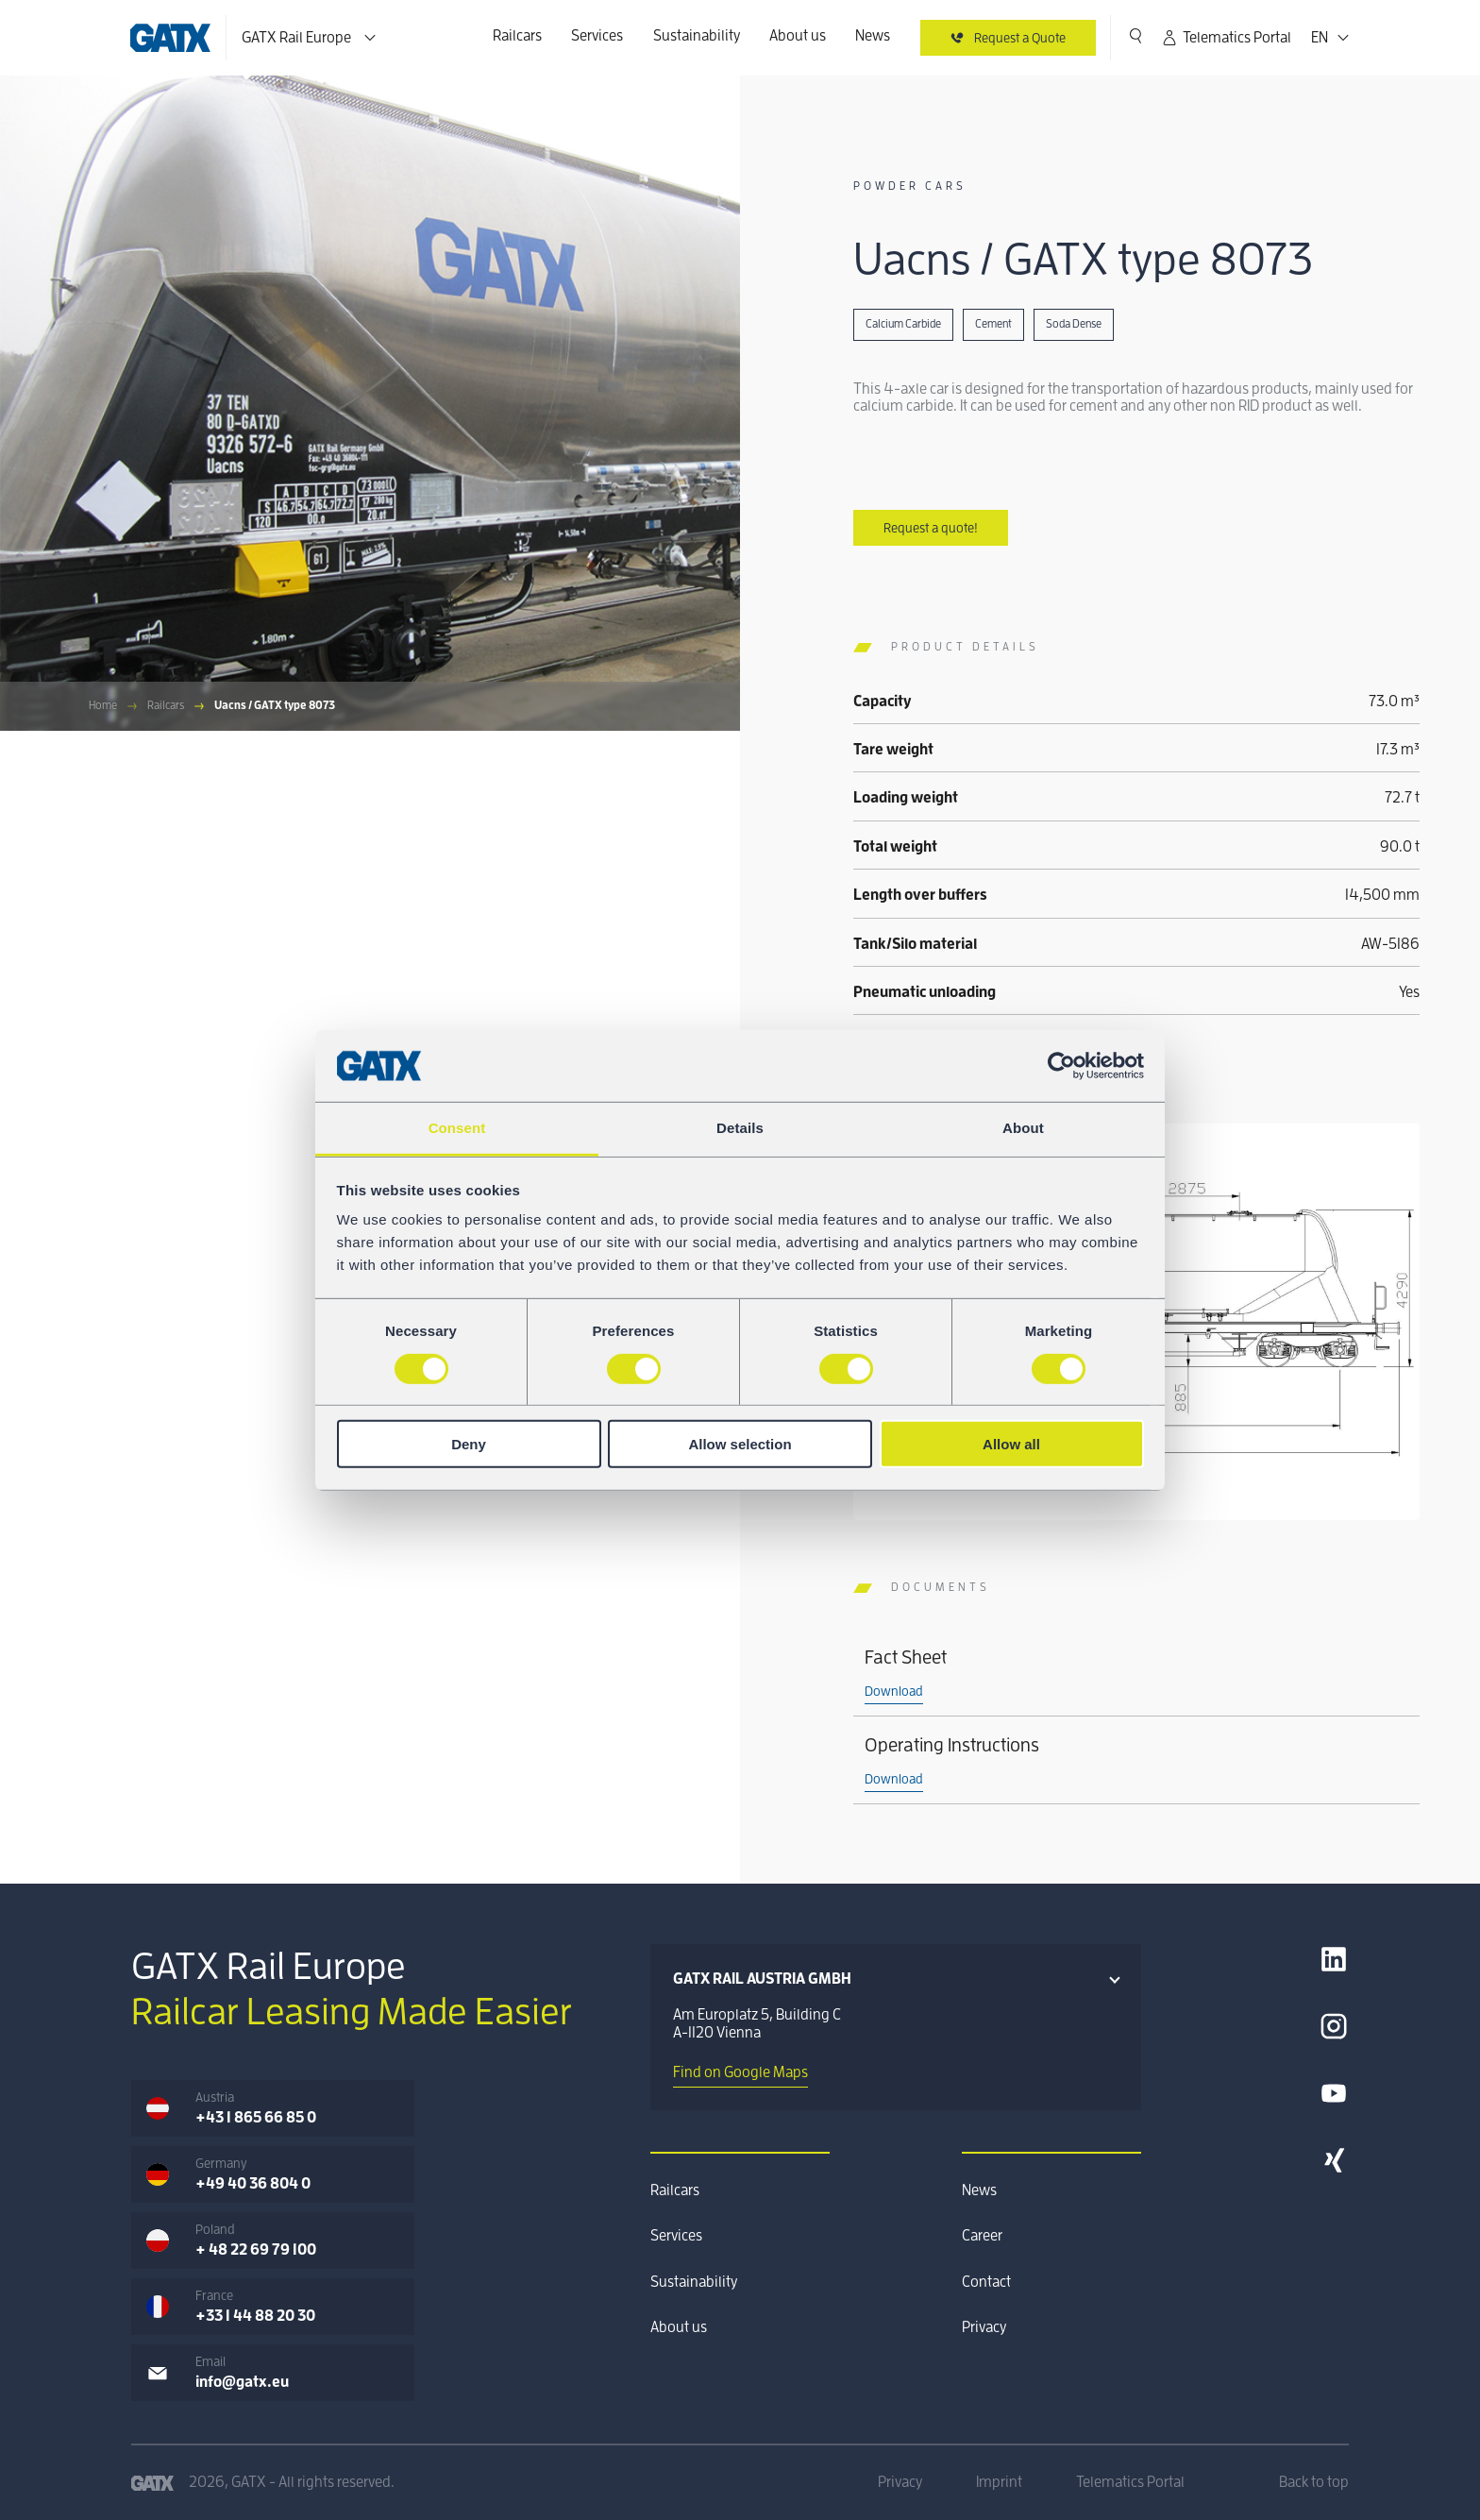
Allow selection (739, 1444)
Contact (986, 2282)
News (872, 35)
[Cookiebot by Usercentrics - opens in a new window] (1061, 1066)
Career (982, 2235)
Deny (468, 1444)
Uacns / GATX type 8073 (274, 705)
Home (103, 705)
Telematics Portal (1225, 37)
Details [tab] (740, 1128)
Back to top (1314, 2482)
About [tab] (1023, 1128)
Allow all (1011, 1444)
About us (797, 35)
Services (597, 35)
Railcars (517, 35)
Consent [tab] (457, 1128)
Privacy (984, 2327)
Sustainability (696, 35)
